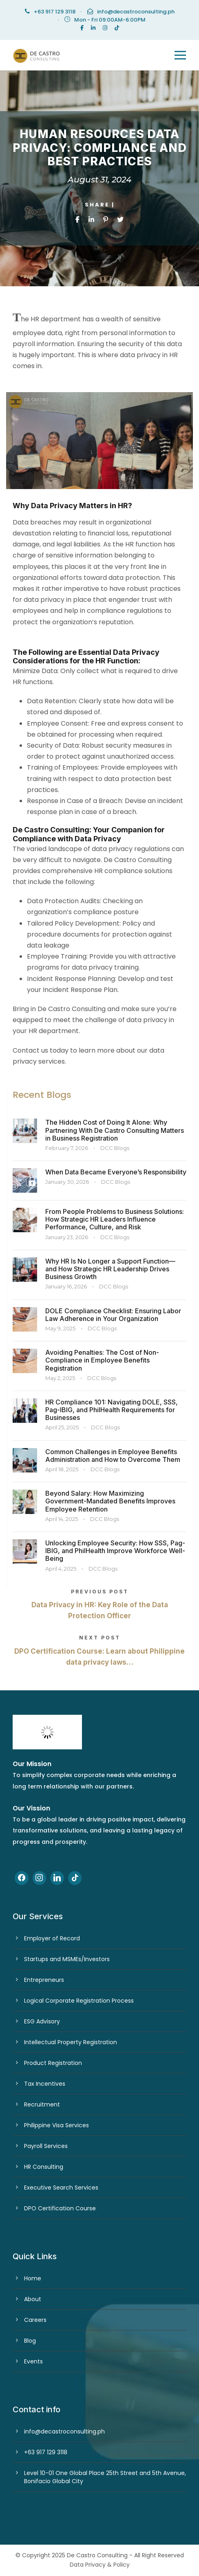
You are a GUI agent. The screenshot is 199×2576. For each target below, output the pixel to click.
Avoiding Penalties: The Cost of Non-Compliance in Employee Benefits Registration (102, 1360)
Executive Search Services (61, 2187)
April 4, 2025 (60, 1568)
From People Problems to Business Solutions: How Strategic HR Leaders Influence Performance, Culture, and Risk (114, 1219)
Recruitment (42, 2104)
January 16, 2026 (66, 1286)
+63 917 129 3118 (45, 2452)
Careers (35, 2320)
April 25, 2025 (62, 1427)
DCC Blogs (114, 1148)
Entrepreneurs (44, 1980)
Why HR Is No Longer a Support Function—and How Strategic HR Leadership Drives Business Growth (110, 1269)
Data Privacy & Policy (100, 2565)
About (32, 2299)
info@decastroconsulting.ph (136, 11)
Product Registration (53, 2063)
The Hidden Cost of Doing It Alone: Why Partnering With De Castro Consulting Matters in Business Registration (114, 1130)
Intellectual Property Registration (70, 2042)
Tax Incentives (44, 2084)
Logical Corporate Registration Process (79, 2001)
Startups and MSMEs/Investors (67, 1959)
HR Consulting (43, 2167)
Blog (30, 2341)
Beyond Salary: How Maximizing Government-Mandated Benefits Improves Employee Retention (110, 1501)
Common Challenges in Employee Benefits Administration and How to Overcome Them (112, 1456)
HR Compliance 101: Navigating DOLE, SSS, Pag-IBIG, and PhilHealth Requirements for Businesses (111, 1410)
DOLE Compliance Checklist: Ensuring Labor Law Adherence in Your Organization (113, 1315)
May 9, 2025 (60, 1328)
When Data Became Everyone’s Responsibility (115, 1172)
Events (33, 2361)
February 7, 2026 (66, 1148)
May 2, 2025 (60, 1378)
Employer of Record (52, 1938)
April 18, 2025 (61, 1469)
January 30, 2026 (67, 1181)
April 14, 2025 (61, 1519)
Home (32, 2278)
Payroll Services (46, 2146)
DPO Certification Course (60, 2208)
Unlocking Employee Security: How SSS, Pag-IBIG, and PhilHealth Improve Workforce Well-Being (115, 1550)
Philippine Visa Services (56, 2125)
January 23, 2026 (66, 1237)
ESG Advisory (42, 2021)
